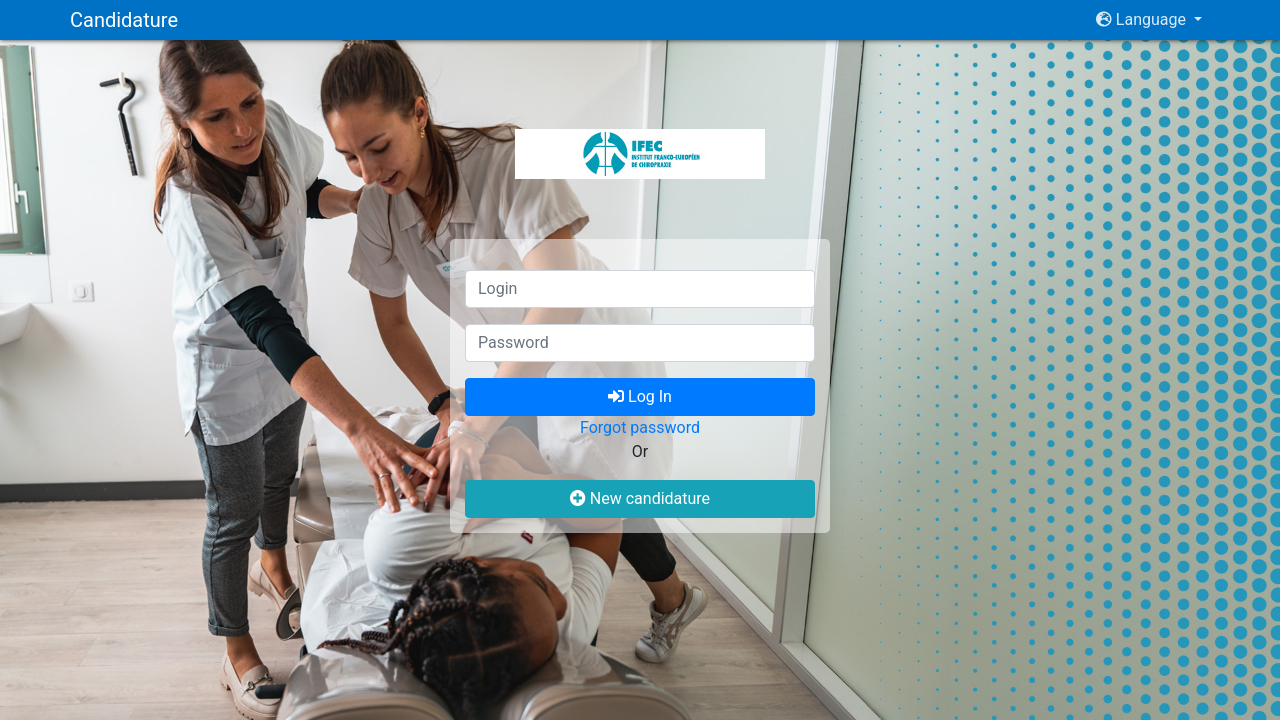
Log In (640, 396)
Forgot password (640, 427)
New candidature (640, 498)
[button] (1149, 20)
